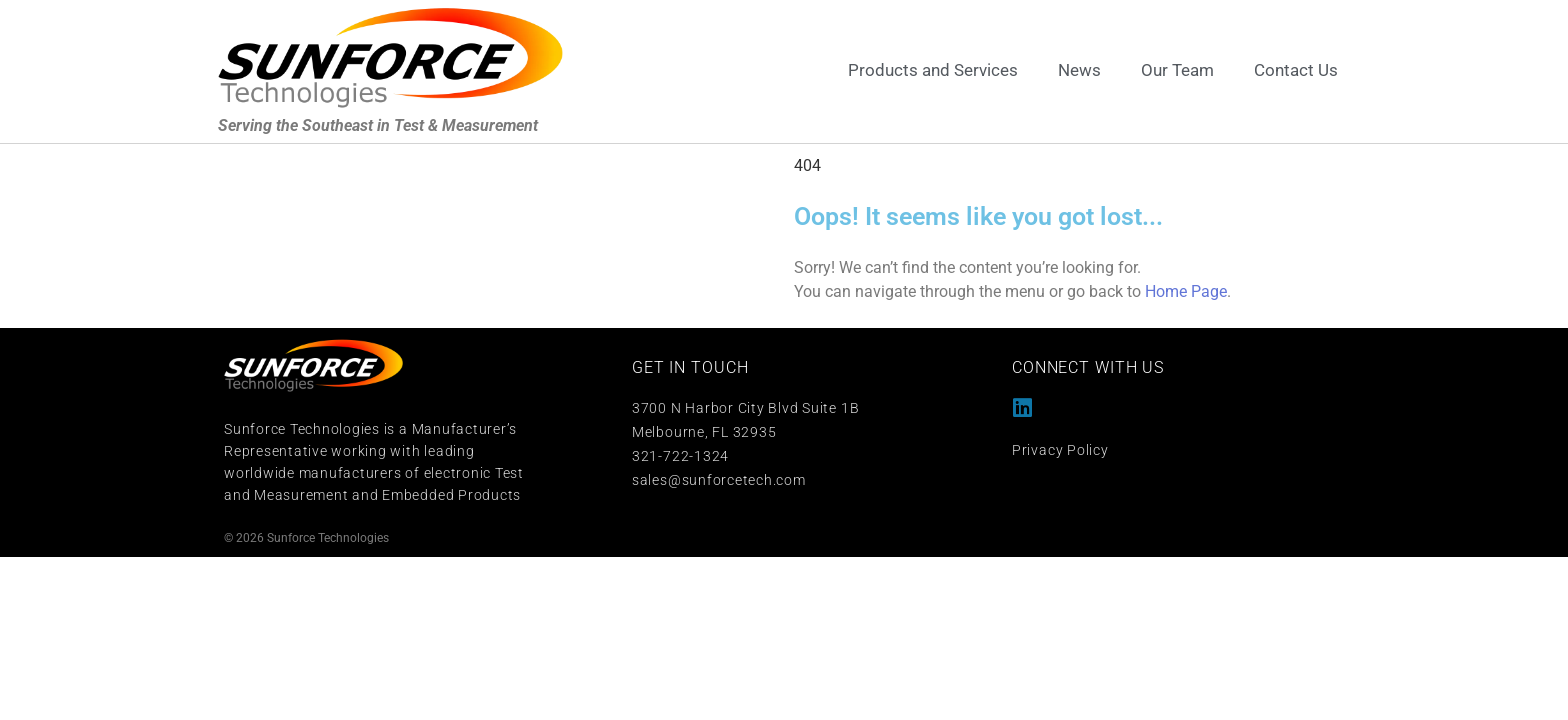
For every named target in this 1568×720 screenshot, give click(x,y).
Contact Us (1296, 70)
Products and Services (933, 70)
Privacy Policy (1060, 450)
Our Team (1177, 70)
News (1079, 70)
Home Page (1186, 291)
